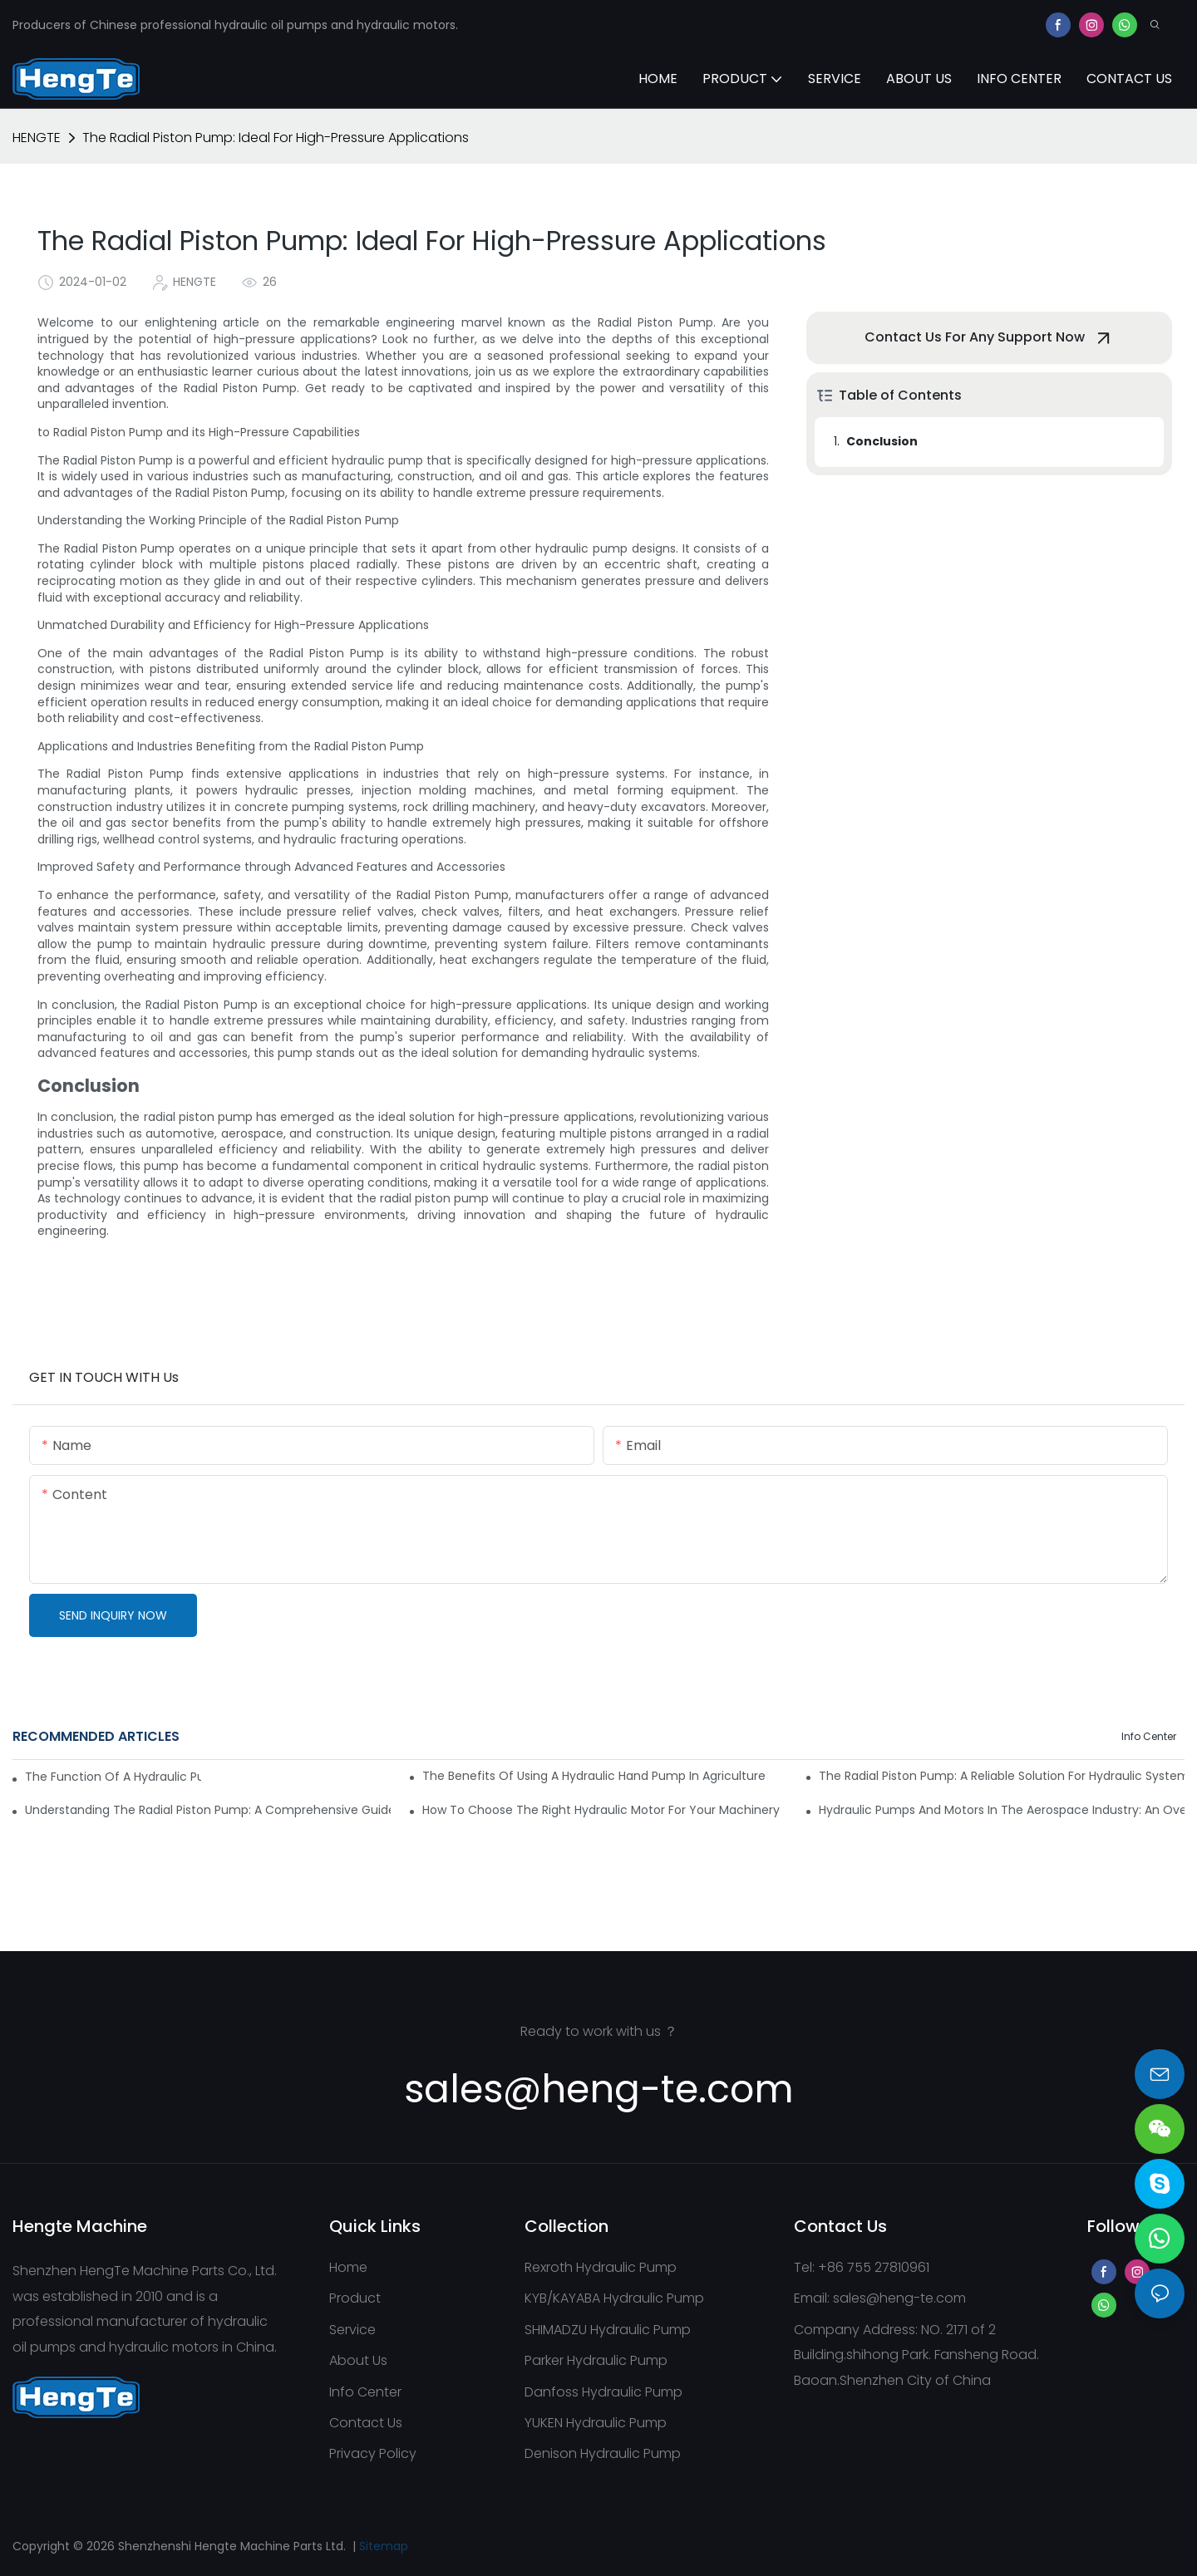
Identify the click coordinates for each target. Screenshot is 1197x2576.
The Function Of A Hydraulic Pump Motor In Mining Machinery (113, 1776)
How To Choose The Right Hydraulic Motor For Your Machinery (601, 1810)
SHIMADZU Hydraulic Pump (608, 2329)
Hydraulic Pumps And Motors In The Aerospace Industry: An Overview (1002, 1810)
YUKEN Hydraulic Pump (596, 2422)
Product (355, 2298)
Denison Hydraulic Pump (603, 2453)
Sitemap (383, 2546)
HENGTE (36, 137)
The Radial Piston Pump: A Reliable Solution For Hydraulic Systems (1002, 1775)
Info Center (1148, 1736)
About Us (358, 2360)
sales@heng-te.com (899, 2298)
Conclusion (882, 441)
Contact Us (365, 2422)
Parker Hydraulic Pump (596, 2360)
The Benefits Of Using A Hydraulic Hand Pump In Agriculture (594, 1775)
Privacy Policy (372, 2453)
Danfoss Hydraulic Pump (603, 2391)
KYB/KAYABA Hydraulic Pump (614, 2298)
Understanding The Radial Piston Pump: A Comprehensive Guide (208, 1810)
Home (348, 2267)
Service (352, 2329)
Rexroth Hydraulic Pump (601, 2267)
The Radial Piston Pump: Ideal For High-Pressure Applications (275, 137)
